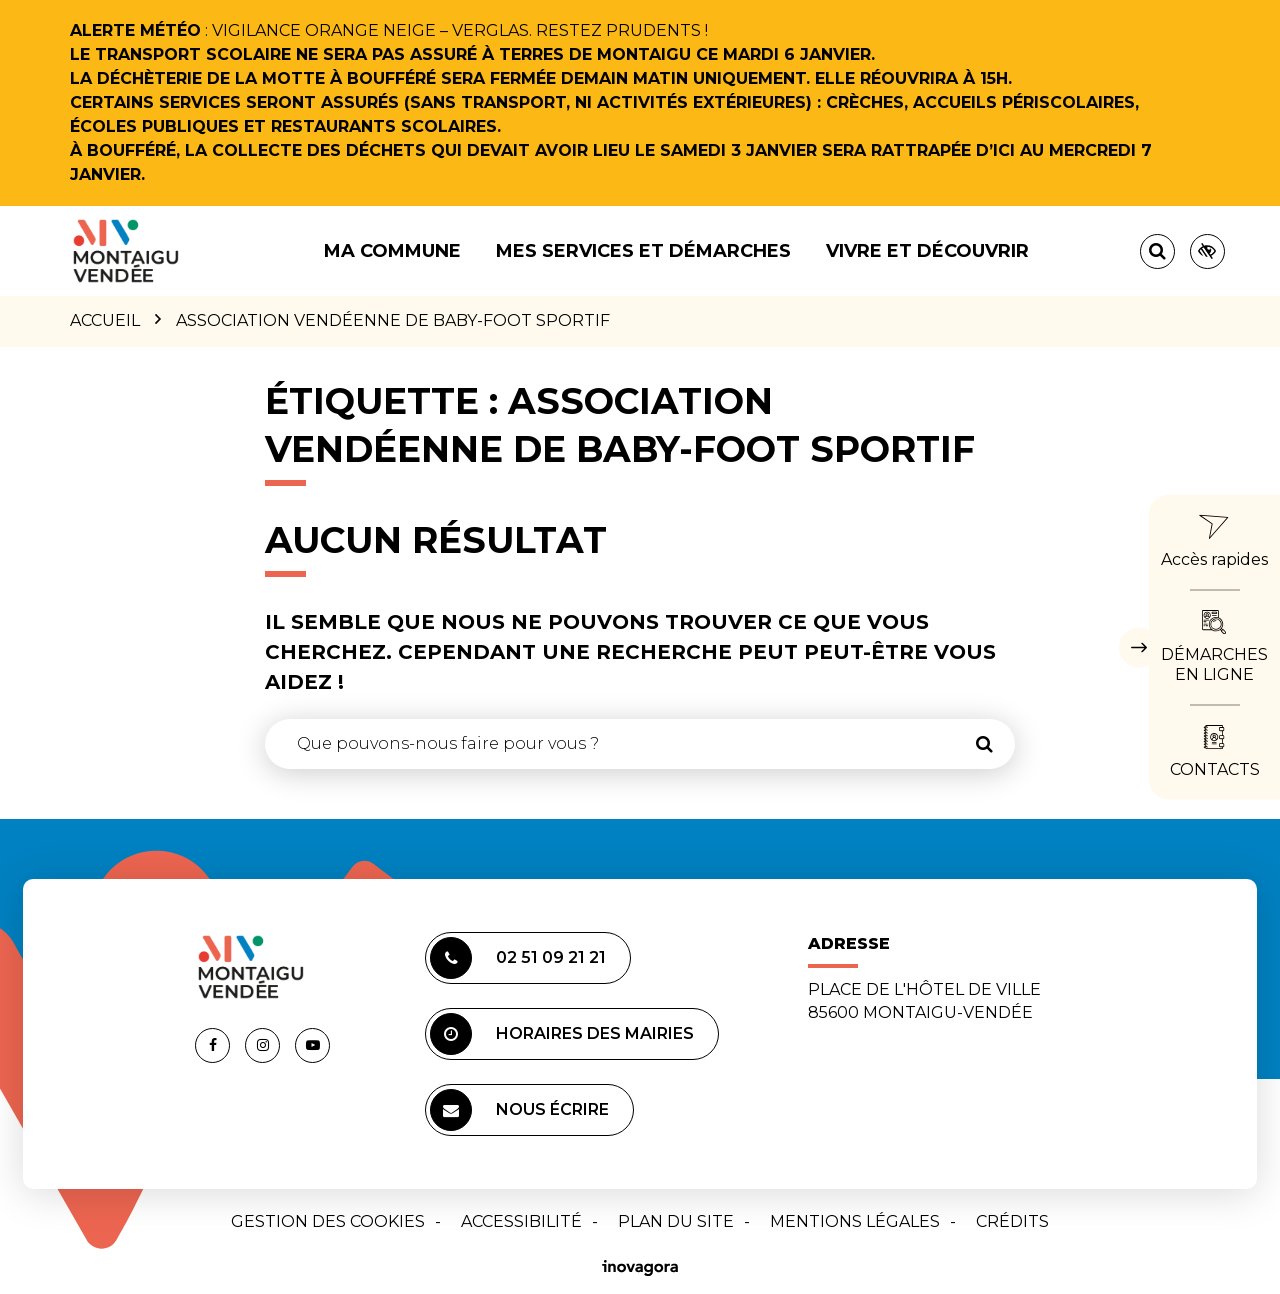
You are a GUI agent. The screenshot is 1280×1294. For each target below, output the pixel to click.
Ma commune (392, 251)
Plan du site (676, 1221)
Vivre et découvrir (927, 251)
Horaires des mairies (562, 1034)
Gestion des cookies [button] (328, 1221)
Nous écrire (519, 1110)
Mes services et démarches (643, 251)
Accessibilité (521, 1221)
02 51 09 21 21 (518, 958)
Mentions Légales (855, 1221)
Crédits (1012, 1221)
